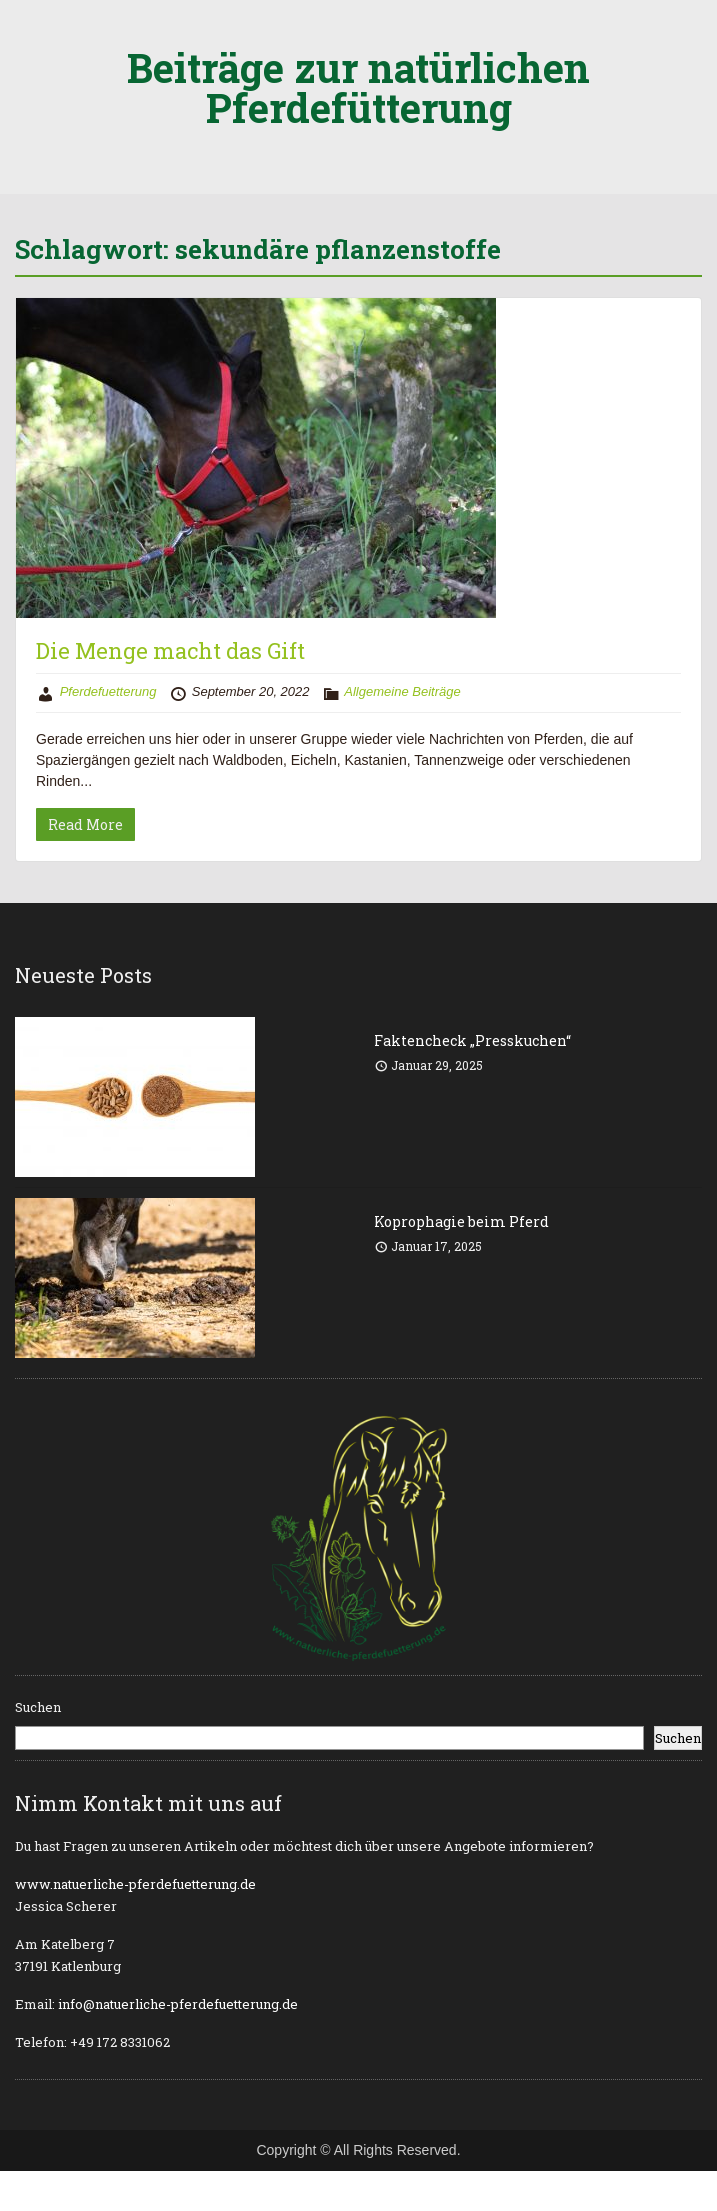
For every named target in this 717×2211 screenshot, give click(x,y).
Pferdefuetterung (108, 691)
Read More (85, 824)
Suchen (38, 1707)
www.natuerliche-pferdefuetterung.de (135, 1884)
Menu (36, 34)
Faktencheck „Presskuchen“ (472, 1040)
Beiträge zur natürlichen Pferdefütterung (358, 87)
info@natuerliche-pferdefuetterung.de (178, 2004)
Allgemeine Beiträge (402, 691)
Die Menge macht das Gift (170, 650)
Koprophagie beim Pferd (461, 1221)
